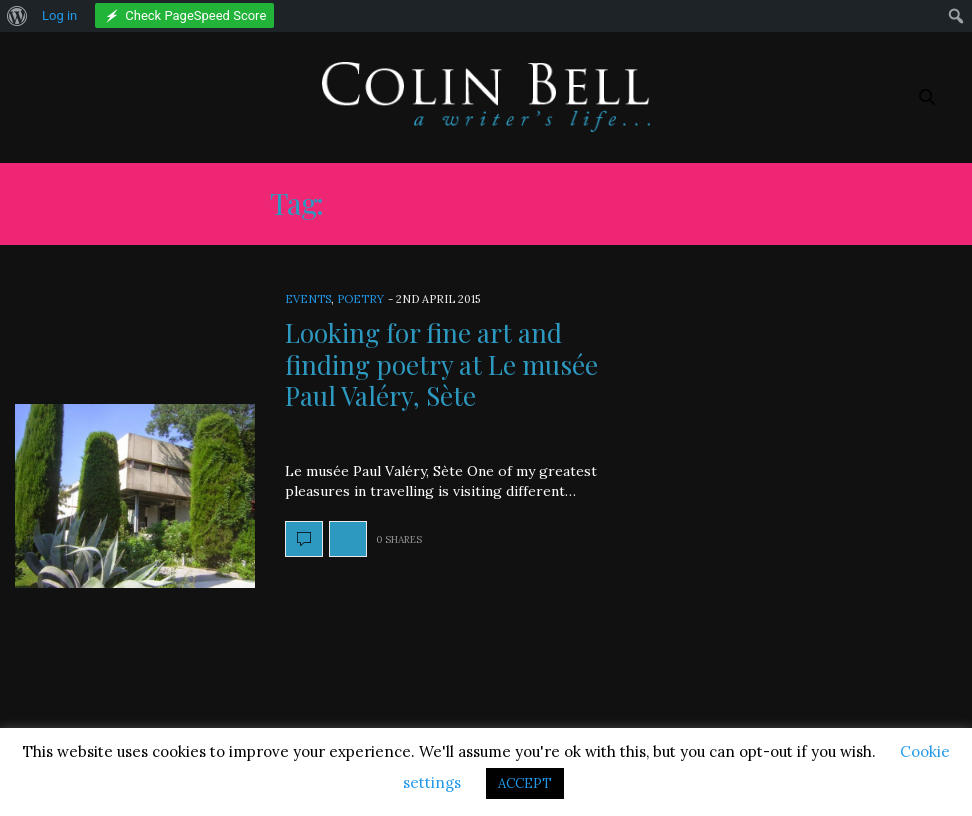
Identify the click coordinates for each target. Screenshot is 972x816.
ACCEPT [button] (525, 783)
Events (308, 299)
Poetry (360, 299)
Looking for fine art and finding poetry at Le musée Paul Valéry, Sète (441, 363)
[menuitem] (17, 16)
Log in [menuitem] (59, 15)
